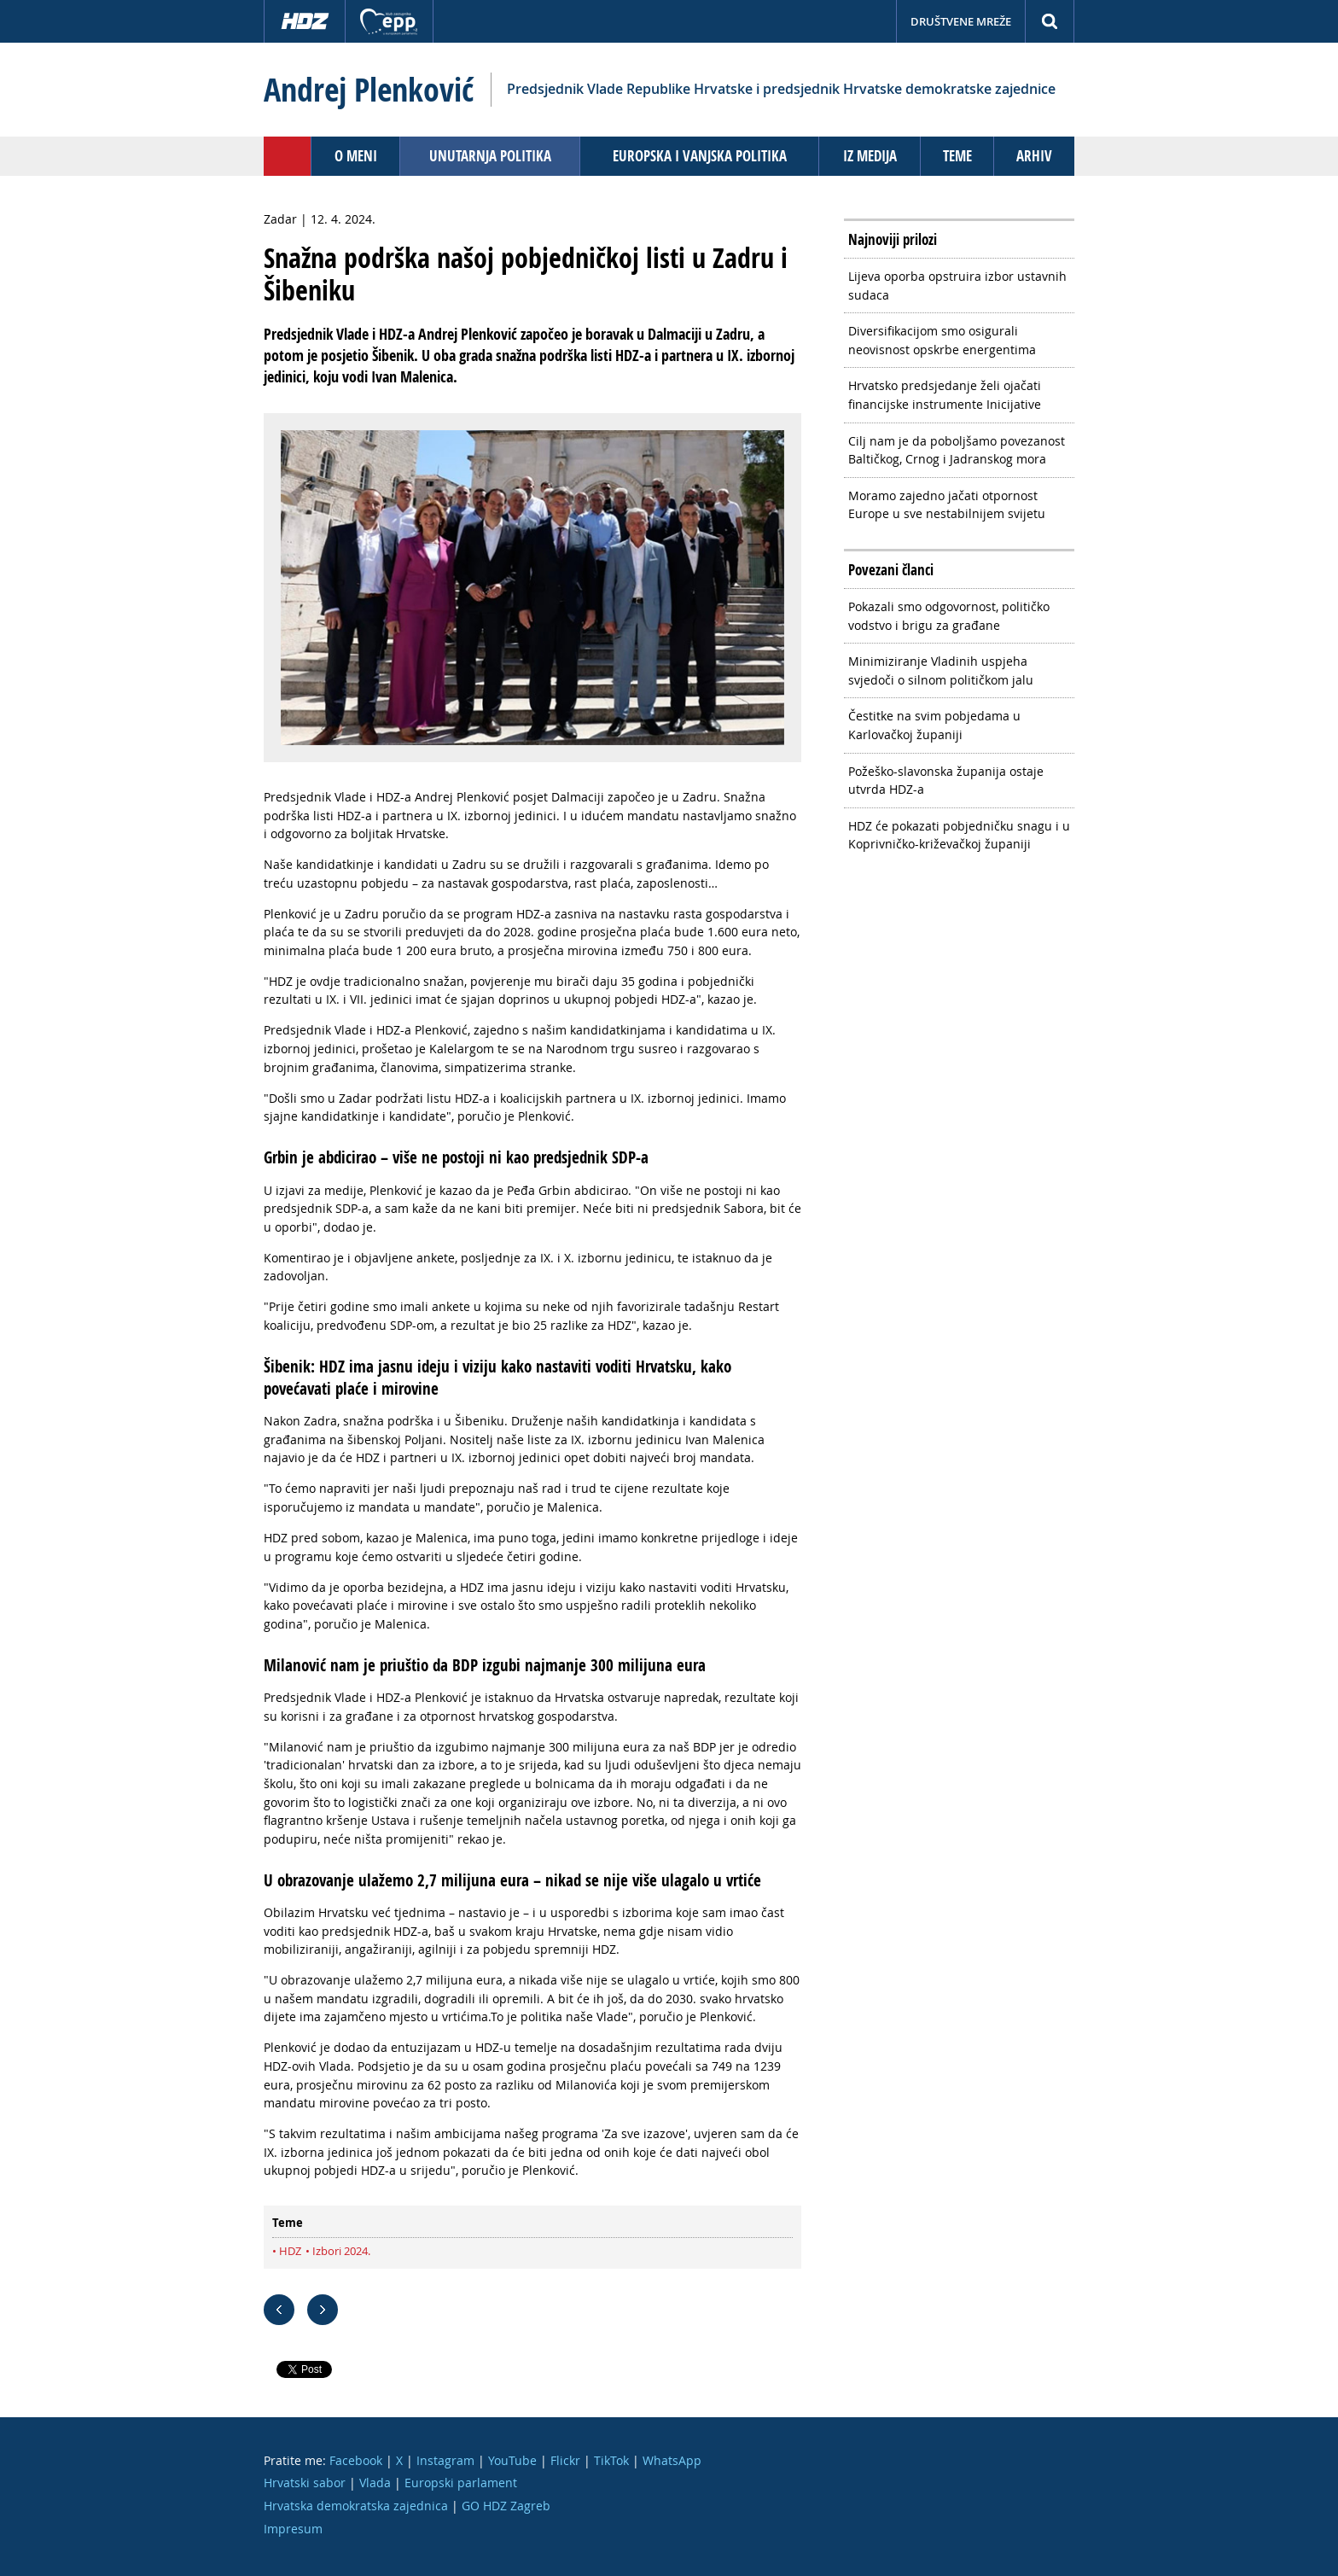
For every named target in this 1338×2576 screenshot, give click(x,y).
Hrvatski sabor (305, 2482)
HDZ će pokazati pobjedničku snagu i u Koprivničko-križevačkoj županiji (959, 835)
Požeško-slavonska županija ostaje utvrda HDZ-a (946, 780)
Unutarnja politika (490, 156)
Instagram (445, 2460)
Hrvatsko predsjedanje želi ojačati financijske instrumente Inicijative (944, 394)
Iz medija (870, 156)
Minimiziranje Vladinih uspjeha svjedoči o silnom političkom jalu (940, 670)
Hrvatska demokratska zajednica (356, 2505)
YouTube (512, 2460)
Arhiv (1034, 156)
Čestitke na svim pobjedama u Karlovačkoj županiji (934, 725)
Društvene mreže (960, 21)
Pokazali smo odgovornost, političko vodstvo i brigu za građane (949, 615)
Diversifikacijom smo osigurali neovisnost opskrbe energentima (942, 340)
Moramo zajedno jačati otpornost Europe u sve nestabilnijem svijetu (946, 504)
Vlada (375, 2482)
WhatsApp (672, 2460)
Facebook (355, 2460)
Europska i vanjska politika (700, 156)
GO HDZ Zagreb (506, 2505)
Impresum (293, 2529)
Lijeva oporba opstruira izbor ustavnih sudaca (957, 285)
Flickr (565, 2460)
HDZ (290, 2250)
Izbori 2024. (341, 2250)
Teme (957, 156)
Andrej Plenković (369, 89)
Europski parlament (460, 2482)
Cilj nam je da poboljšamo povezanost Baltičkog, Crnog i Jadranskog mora (956, 450)
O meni (355, 156)
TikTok (611, 2460)
